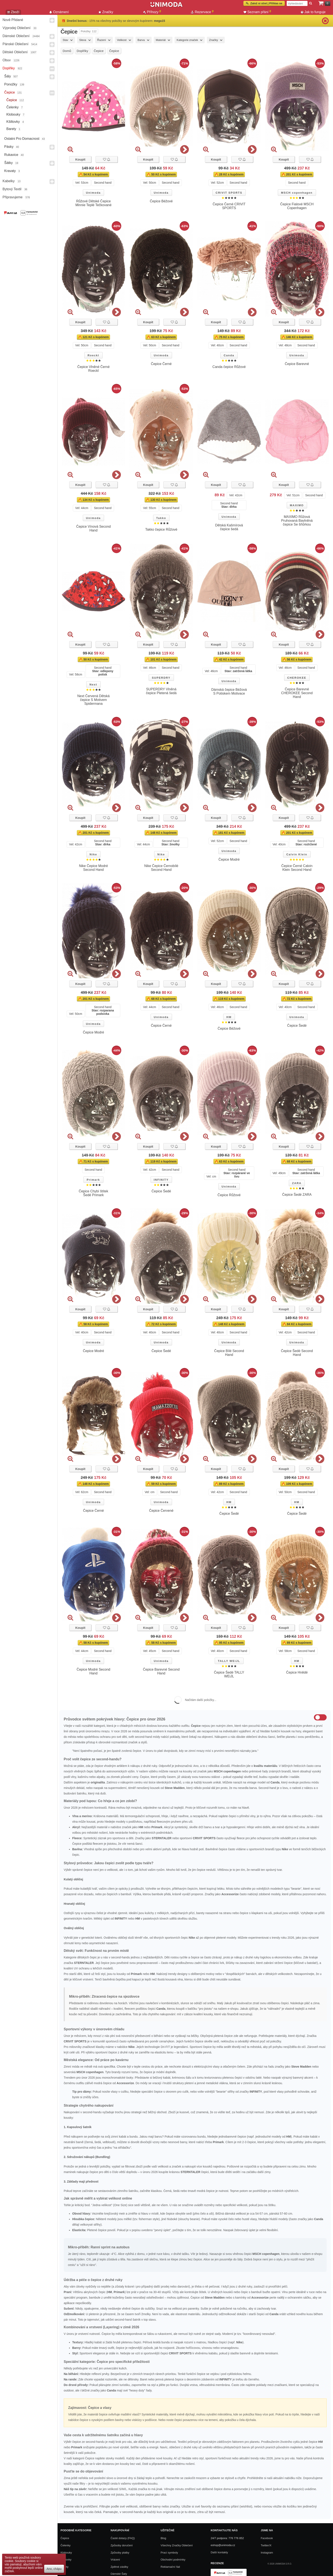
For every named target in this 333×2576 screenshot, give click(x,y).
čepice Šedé (161, 1191)
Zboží (13, 12)
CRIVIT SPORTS (229, 192)
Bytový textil (12, 189)
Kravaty (10, 171)
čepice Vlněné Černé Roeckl (93, 368)
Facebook (267, 2538)
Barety (11, 129)
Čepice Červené (161, 1510)
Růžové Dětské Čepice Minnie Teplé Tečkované (93, 203)
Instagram (267, 2552)
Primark (93, 1179)
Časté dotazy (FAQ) (123, 2538)
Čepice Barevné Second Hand (161, 1671)
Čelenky (12, 107)
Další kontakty (219, 2552)
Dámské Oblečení (16, 36)
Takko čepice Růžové (161, 529)
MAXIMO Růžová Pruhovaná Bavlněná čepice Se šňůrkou (297, 520)
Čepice (9, 92)
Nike (93, 854)
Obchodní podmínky (173, 2559)
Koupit (80, 159)
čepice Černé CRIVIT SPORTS (229, 206)
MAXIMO (297, 505)
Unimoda (93, 192)
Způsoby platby (120, 2552)
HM (228, 1017)
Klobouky (13, 114)
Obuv (7, 60)
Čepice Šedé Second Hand (297, 1353)
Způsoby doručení (122, 2545)
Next (93, 684)
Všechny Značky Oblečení (177, 2545)
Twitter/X (266, 2545)
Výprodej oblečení (17, 28)
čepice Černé (161, 364)
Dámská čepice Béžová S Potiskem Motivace (229, 691)
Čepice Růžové (229, 1195)
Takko (161, 518)
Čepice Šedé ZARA (297, 1194)
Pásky (9, 146)
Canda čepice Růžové (229, 367)
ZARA (296, 1183)
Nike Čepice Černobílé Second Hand (161, 867)
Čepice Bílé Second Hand (229, 1353)
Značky (106, 12)
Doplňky (9, 68)
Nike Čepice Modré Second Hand (93, 867)
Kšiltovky (13, 121)
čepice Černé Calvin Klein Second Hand (297, 867)
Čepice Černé (93, 1510)
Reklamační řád (170, 2566)
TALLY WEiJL (229, 1661)
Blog (163, 2538)
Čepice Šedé (297, 1025)
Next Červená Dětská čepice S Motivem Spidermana (93, 699)
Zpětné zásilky (119, 2566)
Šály (7, 76)
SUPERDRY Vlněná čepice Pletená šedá (161, 691)
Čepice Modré (229, 859)
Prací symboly (169, 2552)
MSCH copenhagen (296, 192)
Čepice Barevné (297, 364)
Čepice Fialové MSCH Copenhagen (296, 206)
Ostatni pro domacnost (21, 138)
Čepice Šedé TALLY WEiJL (229, 1674)
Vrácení (115, 2559)
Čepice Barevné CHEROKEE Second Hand (297, 693)
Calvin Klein (296, 854)
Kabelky (9, 181)
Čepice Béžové (161, 201)
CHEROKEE (296, 677)
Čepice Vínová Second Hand (93, 528)
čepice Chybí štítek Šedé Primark (93, 1193)
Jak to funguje (313, 12)
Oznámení (59, 12)
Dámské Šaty (119, 2573)
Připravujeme (13, 197)
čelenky (66, 2545)
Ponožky (10, 84)
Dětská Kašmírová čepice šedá (229, 527)
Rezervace (202, 12)
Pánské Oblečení (15, 44)
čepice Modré (93, 1032)
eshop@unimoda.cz (223, 2545)
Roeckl (93, 355)
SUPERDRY (161, 677)
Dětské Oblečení (15, 52)
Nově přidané (13, 20)
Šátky (8, 163)
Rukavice (11, 155)
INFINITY (161, 1179)
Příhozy (152, 12)
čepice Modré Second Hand (93, 1671)
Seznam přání (257, 12)
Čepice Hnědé (297, 1672)
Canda (229, 355)
